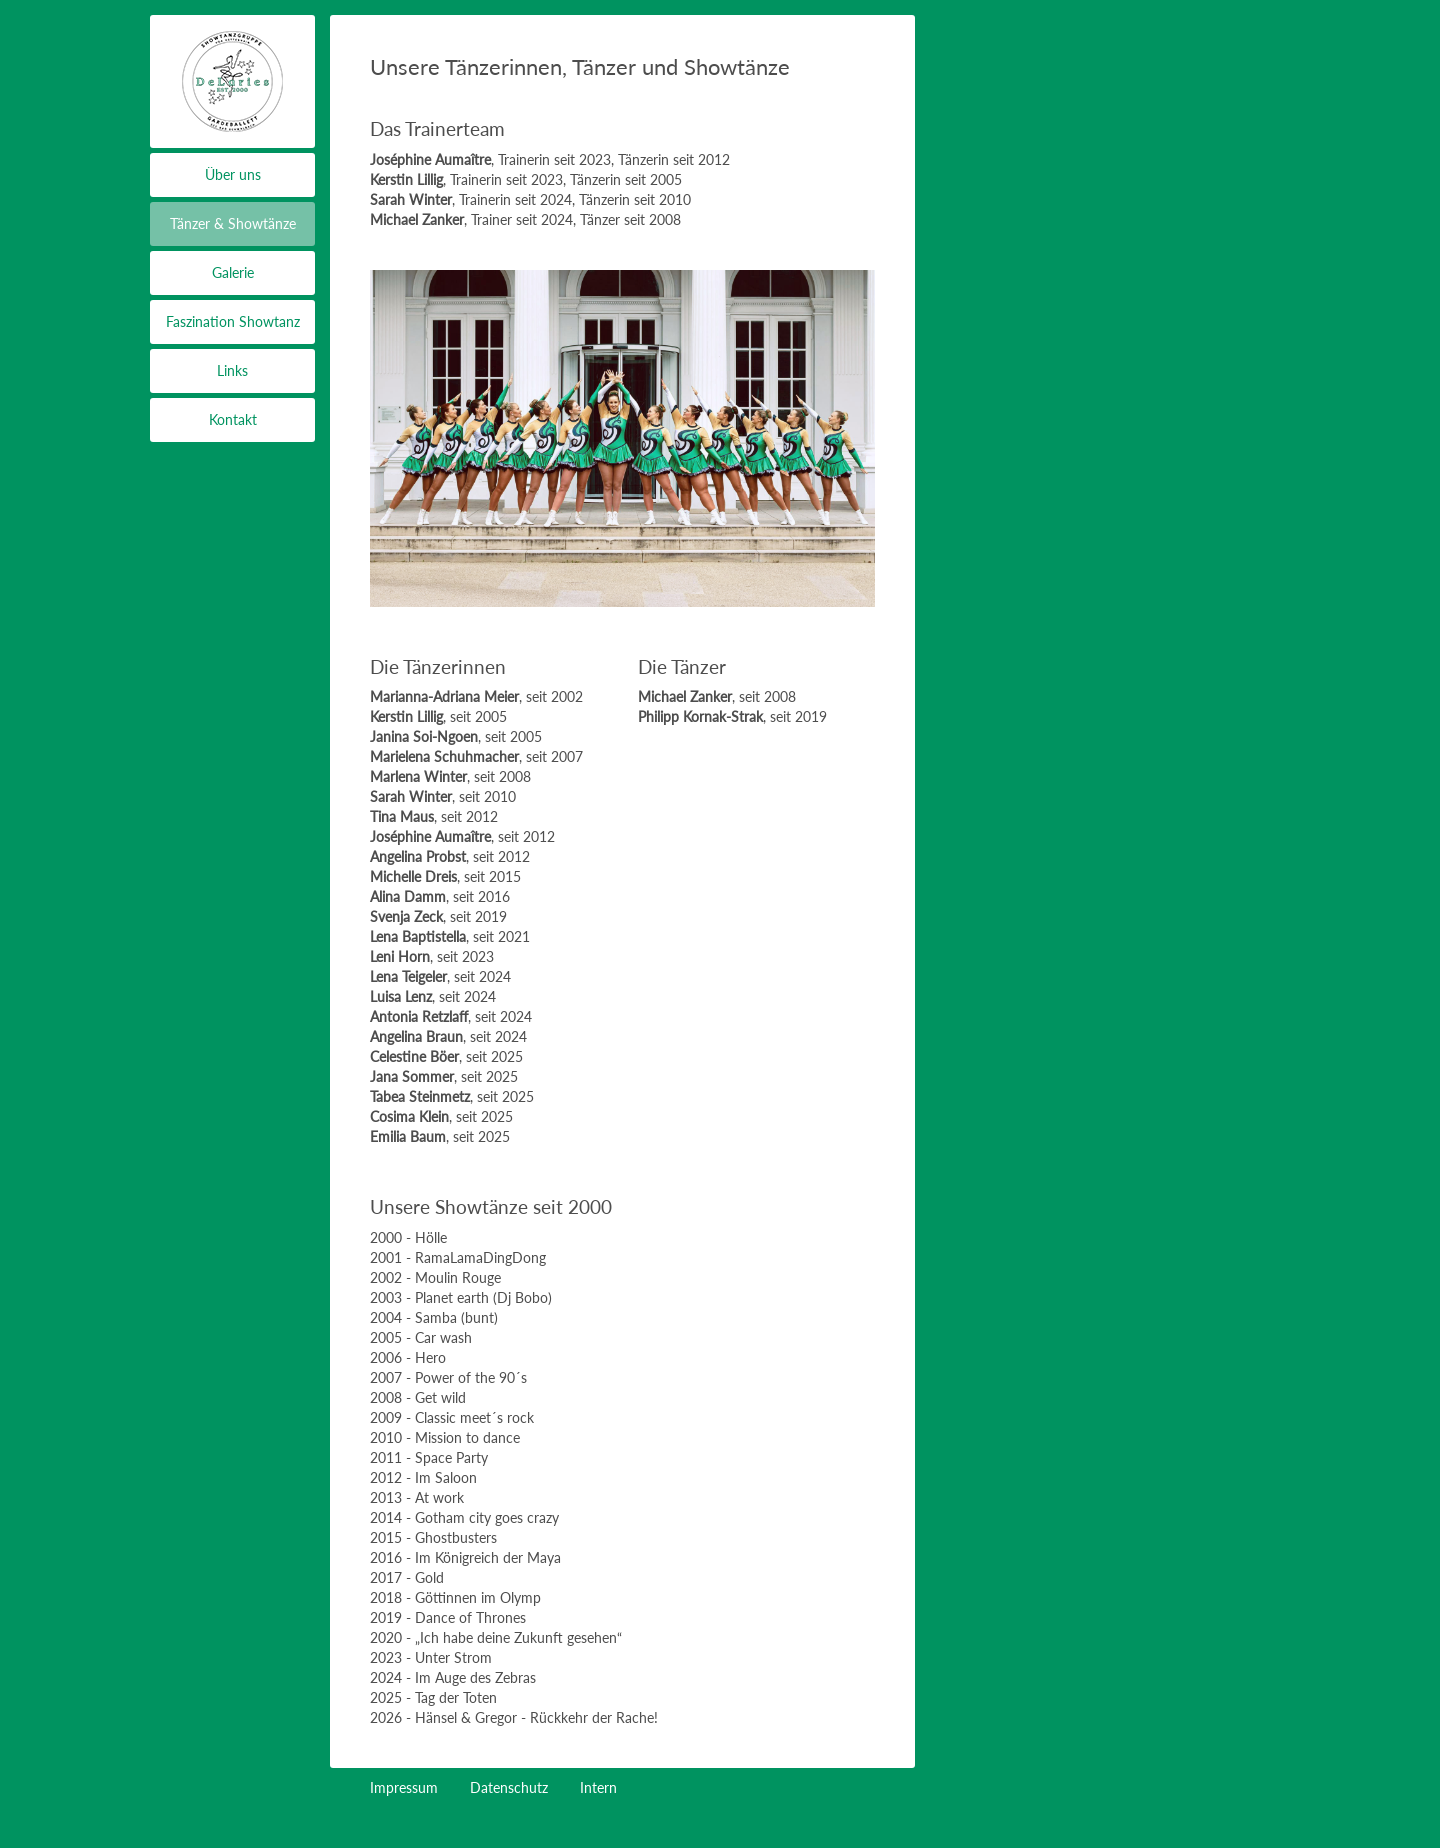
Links (232, 370)
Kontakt (233, 419)
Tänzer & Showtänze (233, 223)
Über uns (233, 174)
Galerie (233, 272)
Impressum (404, 1787)
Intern (598, 1787)
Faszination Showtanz (233, 321)
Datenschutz (509, 1787)
